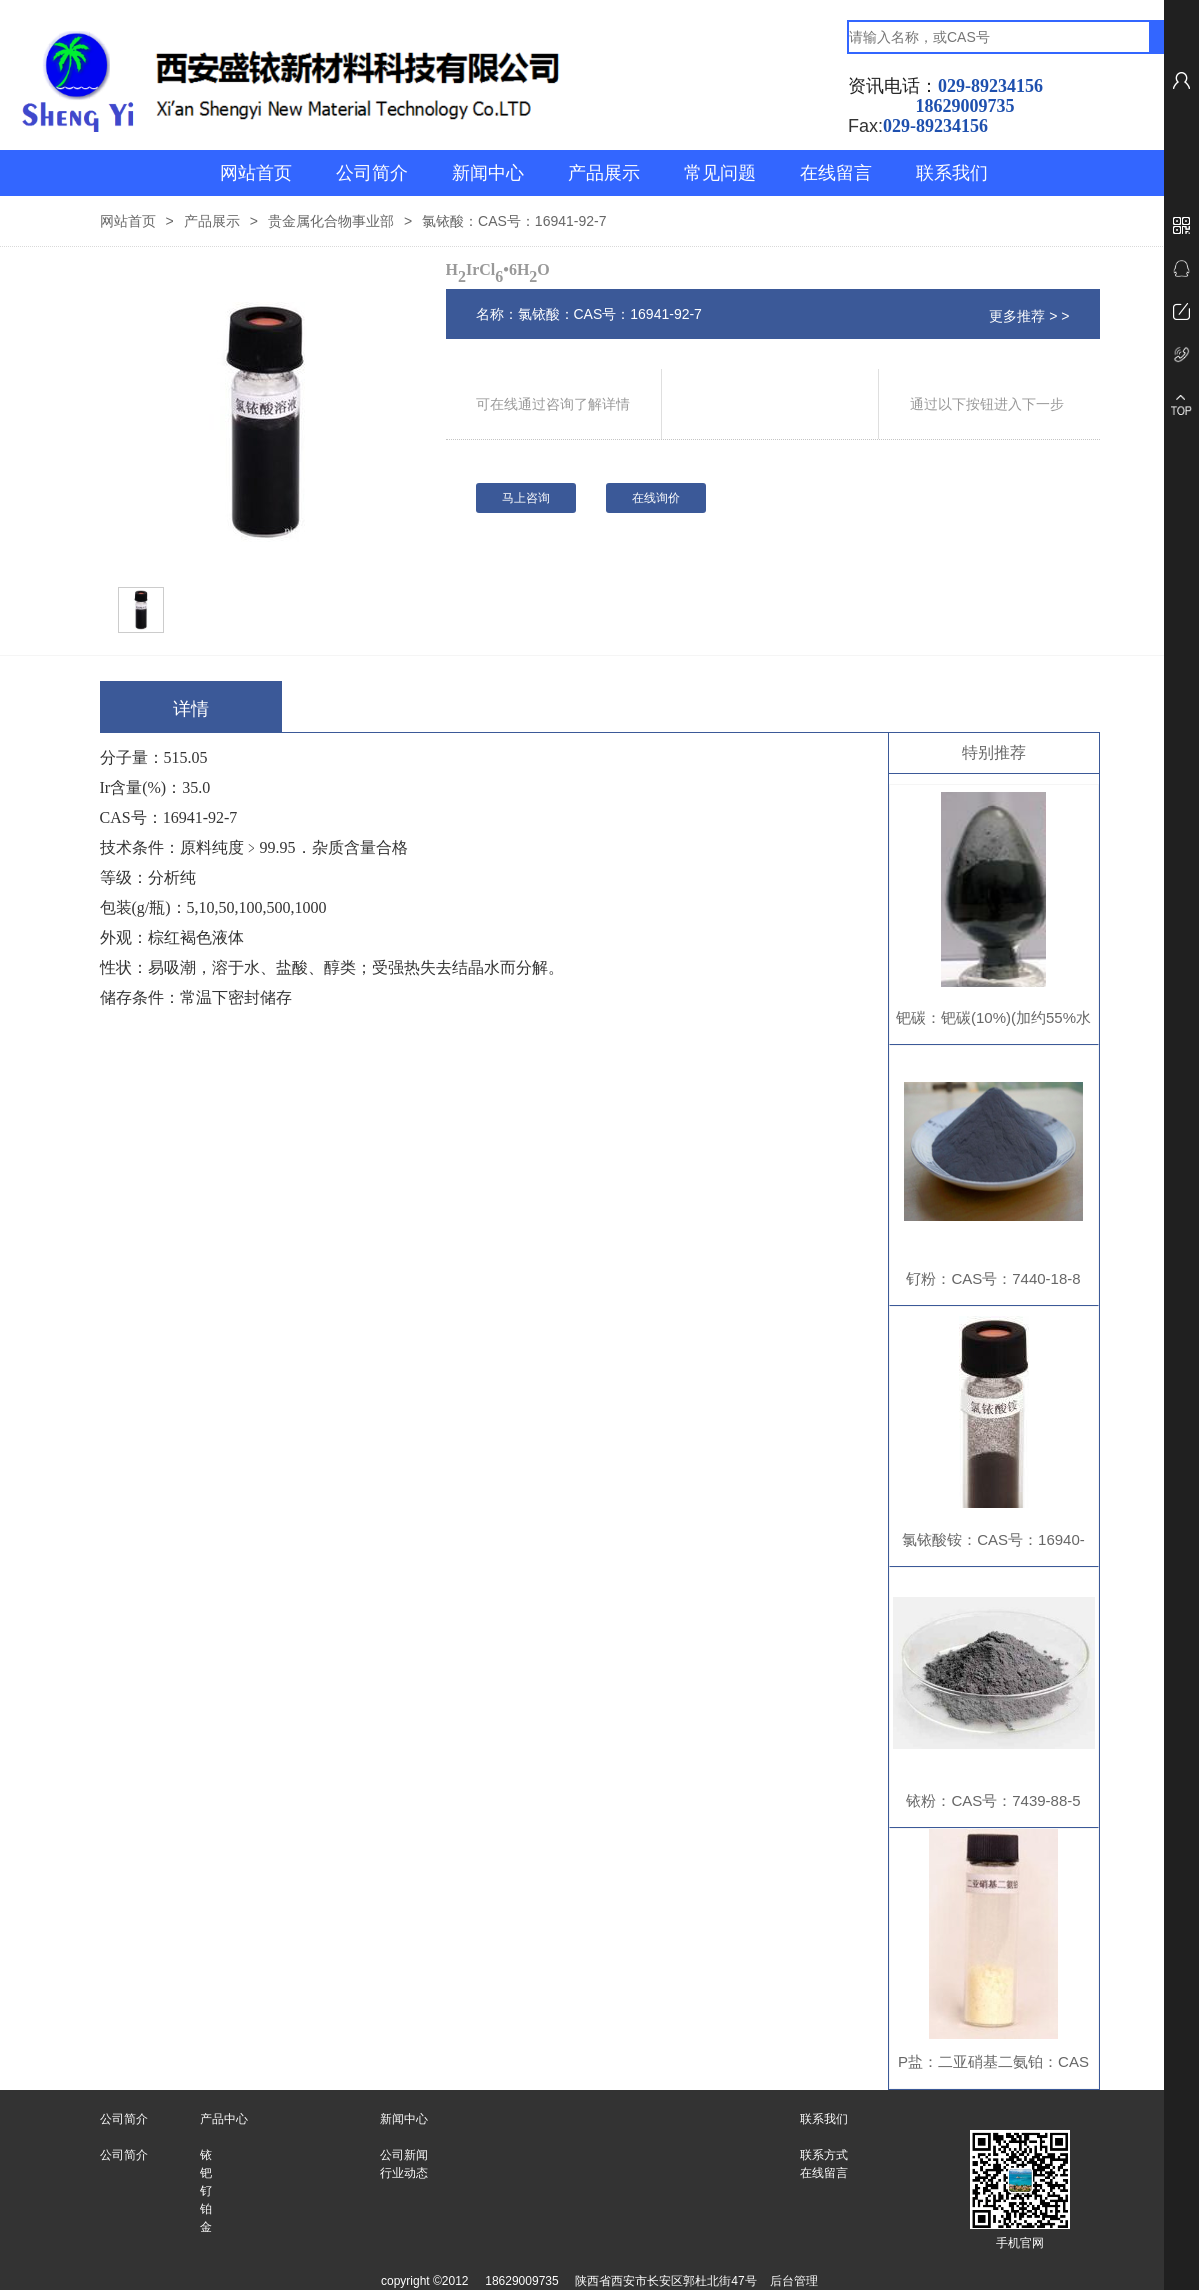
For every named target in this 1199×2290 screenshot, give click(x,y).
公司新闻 (404, 2155)
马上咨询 (526, 498)
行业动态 (404, 2173)
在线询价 (656, 498)
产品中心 (224, 2119)
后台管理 (794, 2281)
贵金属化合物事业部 (331, 221)
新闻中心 (488, 173)
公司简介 (372, 173)
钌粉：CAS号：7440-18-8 (993, 1278)
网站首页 (256, 173)
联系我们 (952, 173)
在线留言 (836, 173)
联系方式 (824, 2155)
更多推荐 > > (1029, 316)
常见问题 (720, 173)
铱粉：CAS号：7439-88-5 (993, 1800)
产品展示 (604, 173)
